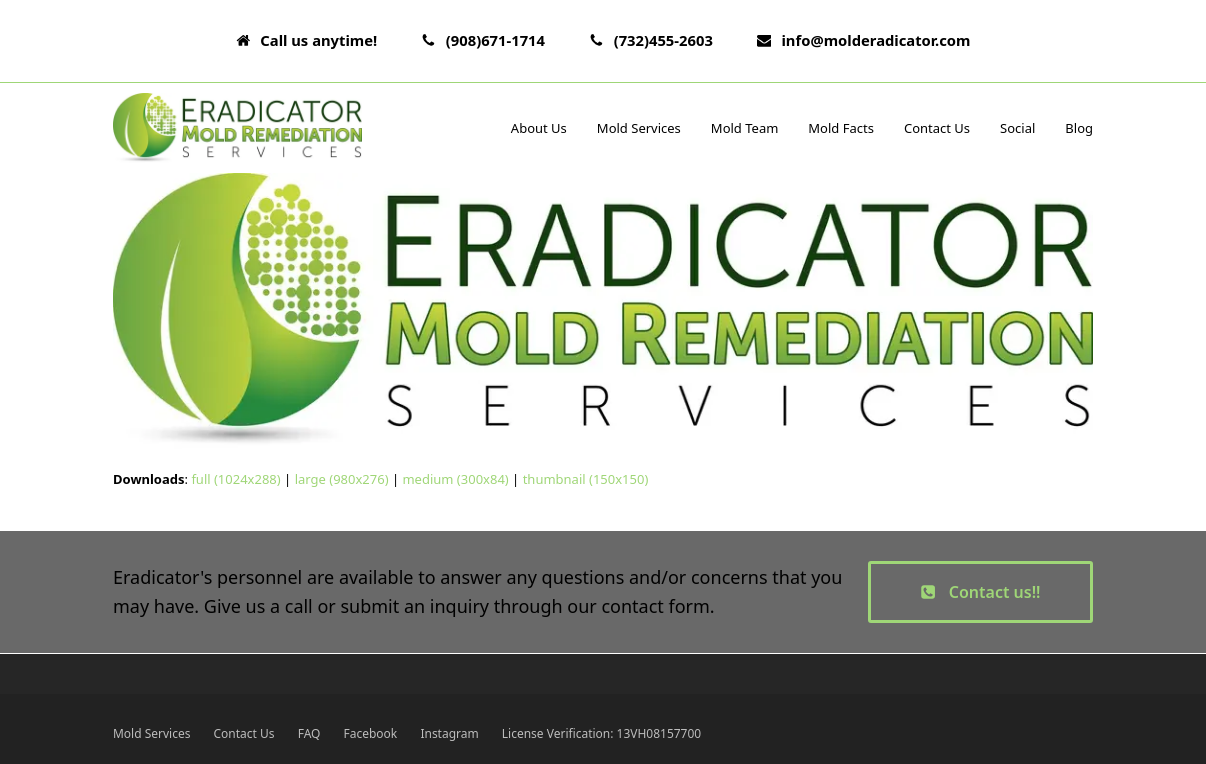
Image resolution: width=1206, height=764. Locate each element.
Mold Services (151, 733)
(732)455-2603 (663, 40)
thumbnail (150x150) (586, 479)
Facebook (371, 733)
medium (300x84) (455, 479)
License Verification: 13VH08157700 (601, 733)
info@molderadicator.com (875, 40)
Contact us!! (980, 592)
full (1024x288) (235, 479)
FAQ (309, 733)
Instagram (449, 733)
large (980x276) (342, 479)
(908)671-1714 (495, 40)
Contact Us (244, 733)
